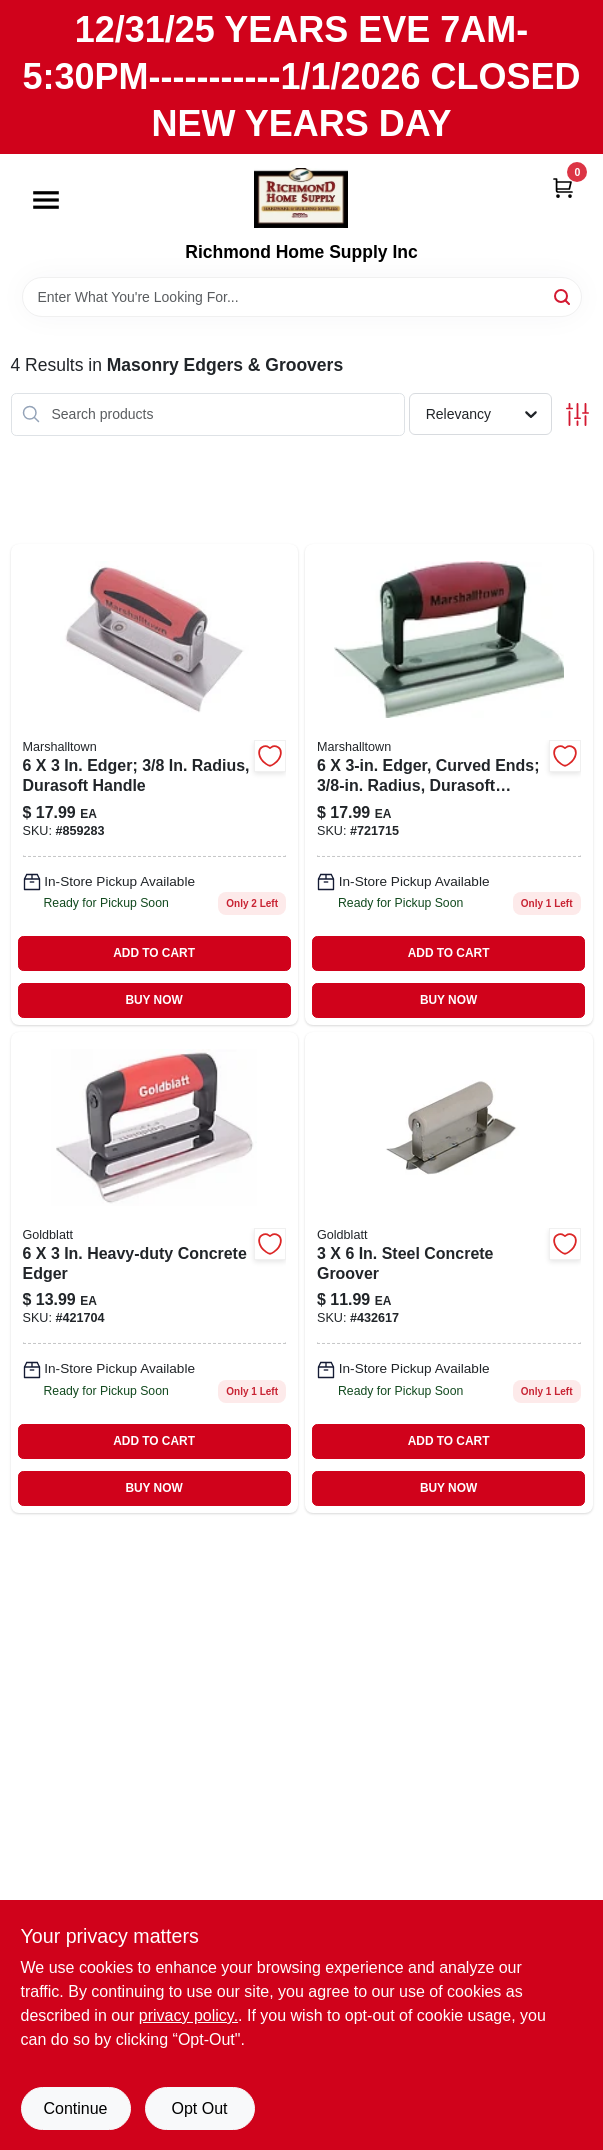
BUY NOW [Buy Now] (153, 1000)
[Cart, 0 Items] (563, 186)
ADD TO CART (154, 953)
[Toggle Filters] (577, 414)
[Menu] (46, 201)
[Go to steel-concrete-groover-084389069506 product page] (449, 1272)
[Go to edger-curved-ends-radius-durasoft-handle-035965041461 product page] (449, 784)
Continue (75, 2108)
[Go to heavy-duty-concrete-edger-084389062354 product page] (155, 1272)
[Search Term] (302, 297)
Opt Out (199, 2108)
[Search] (563, 295)
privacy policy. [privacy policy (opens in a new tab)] (188, 2015)
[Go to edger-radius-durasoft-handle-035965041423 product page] (155, 784)
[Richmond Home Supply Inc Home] (301, 198)
